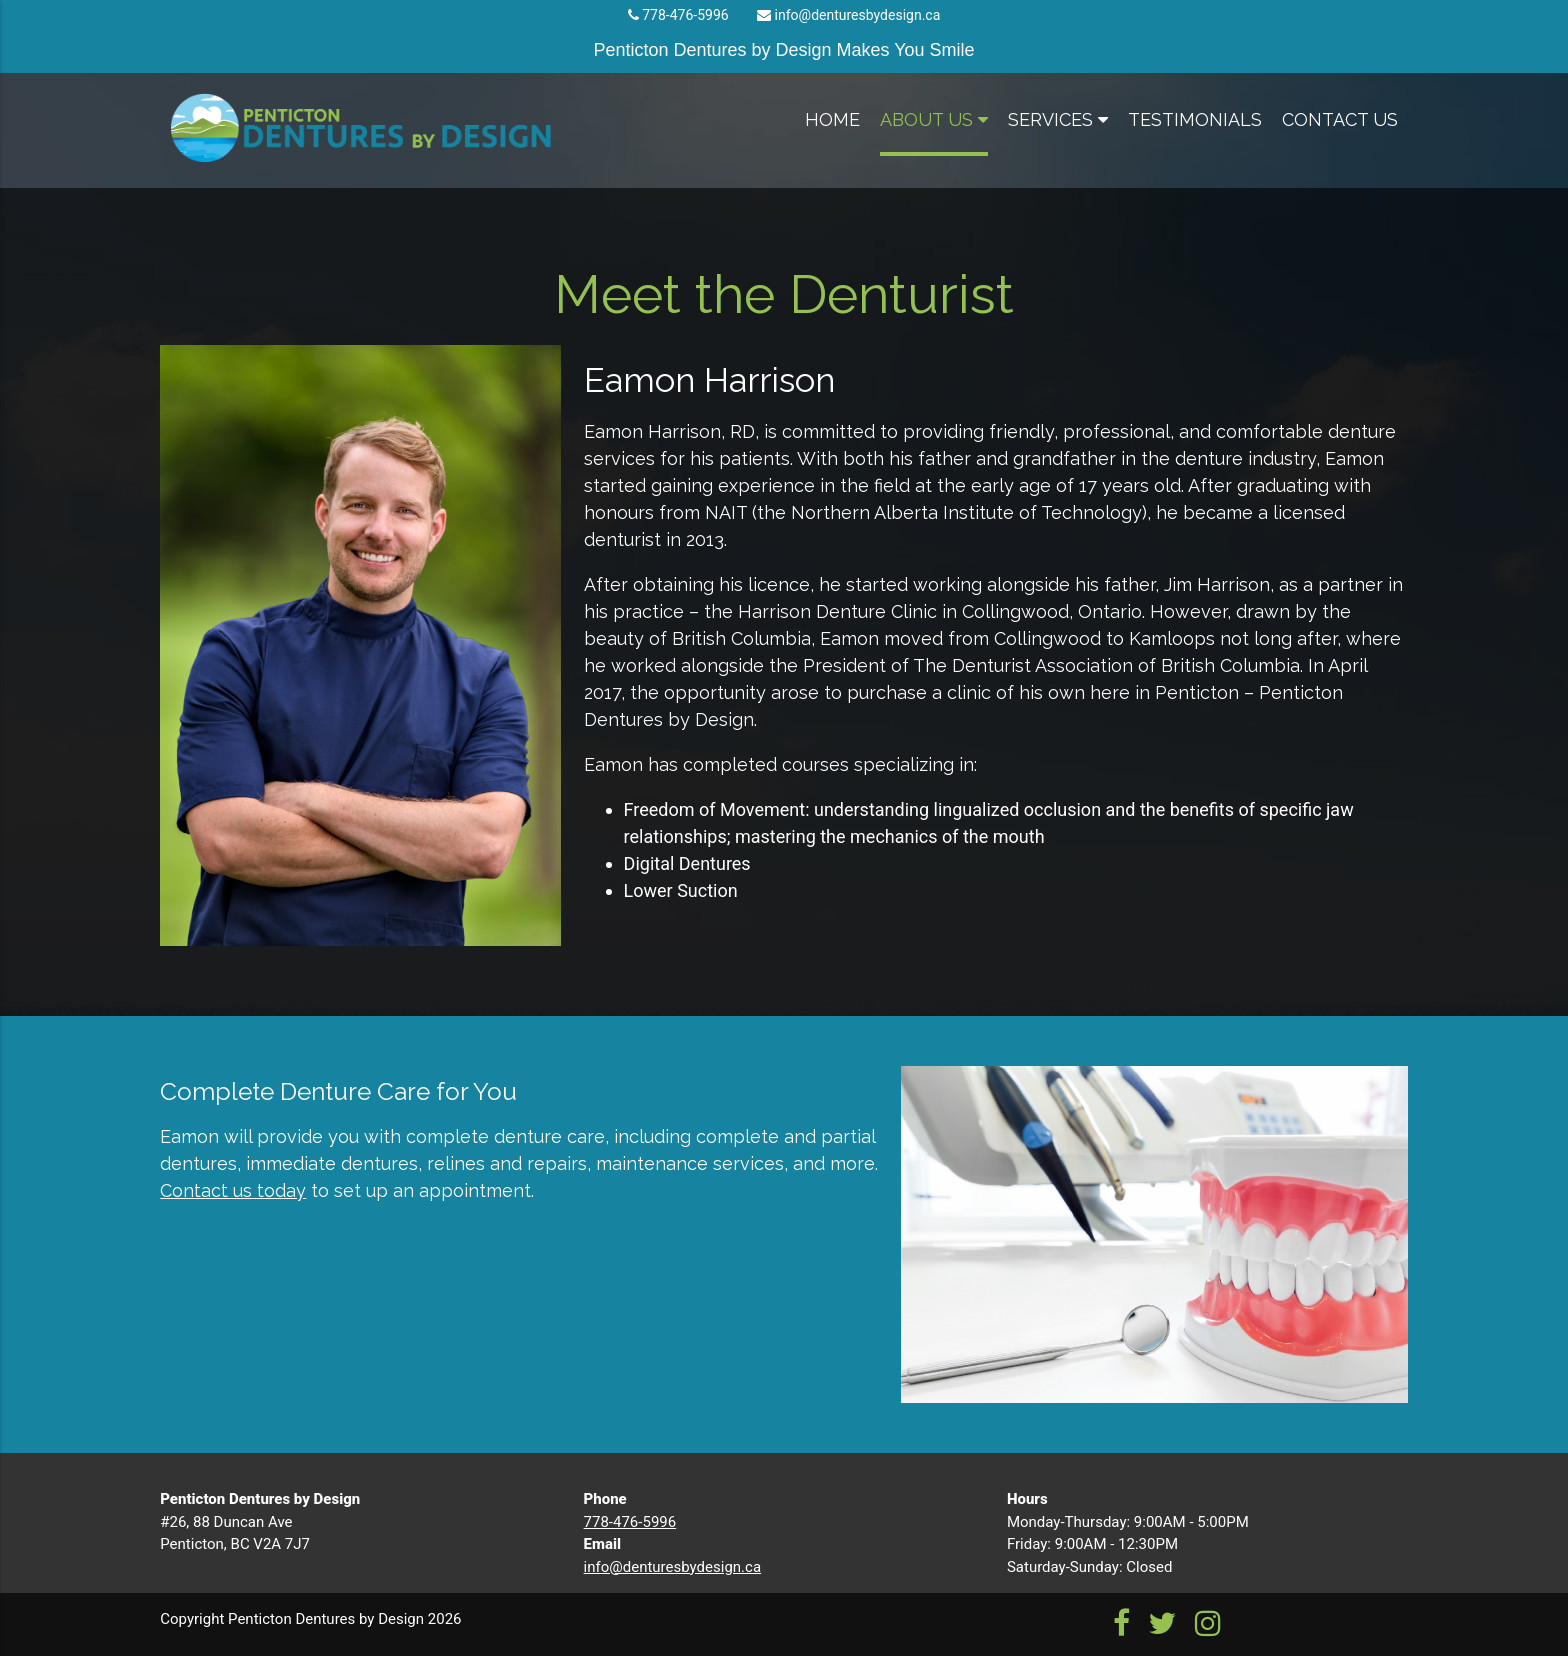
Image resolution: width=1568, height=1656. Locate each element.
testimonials (1195, 119)
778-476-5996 (685, 15)
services (1058, 120)
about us (934, 120)
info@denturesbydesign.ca (858, 15)
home (832, 119)
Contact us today (233, 1190)
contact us (1340, 119)
